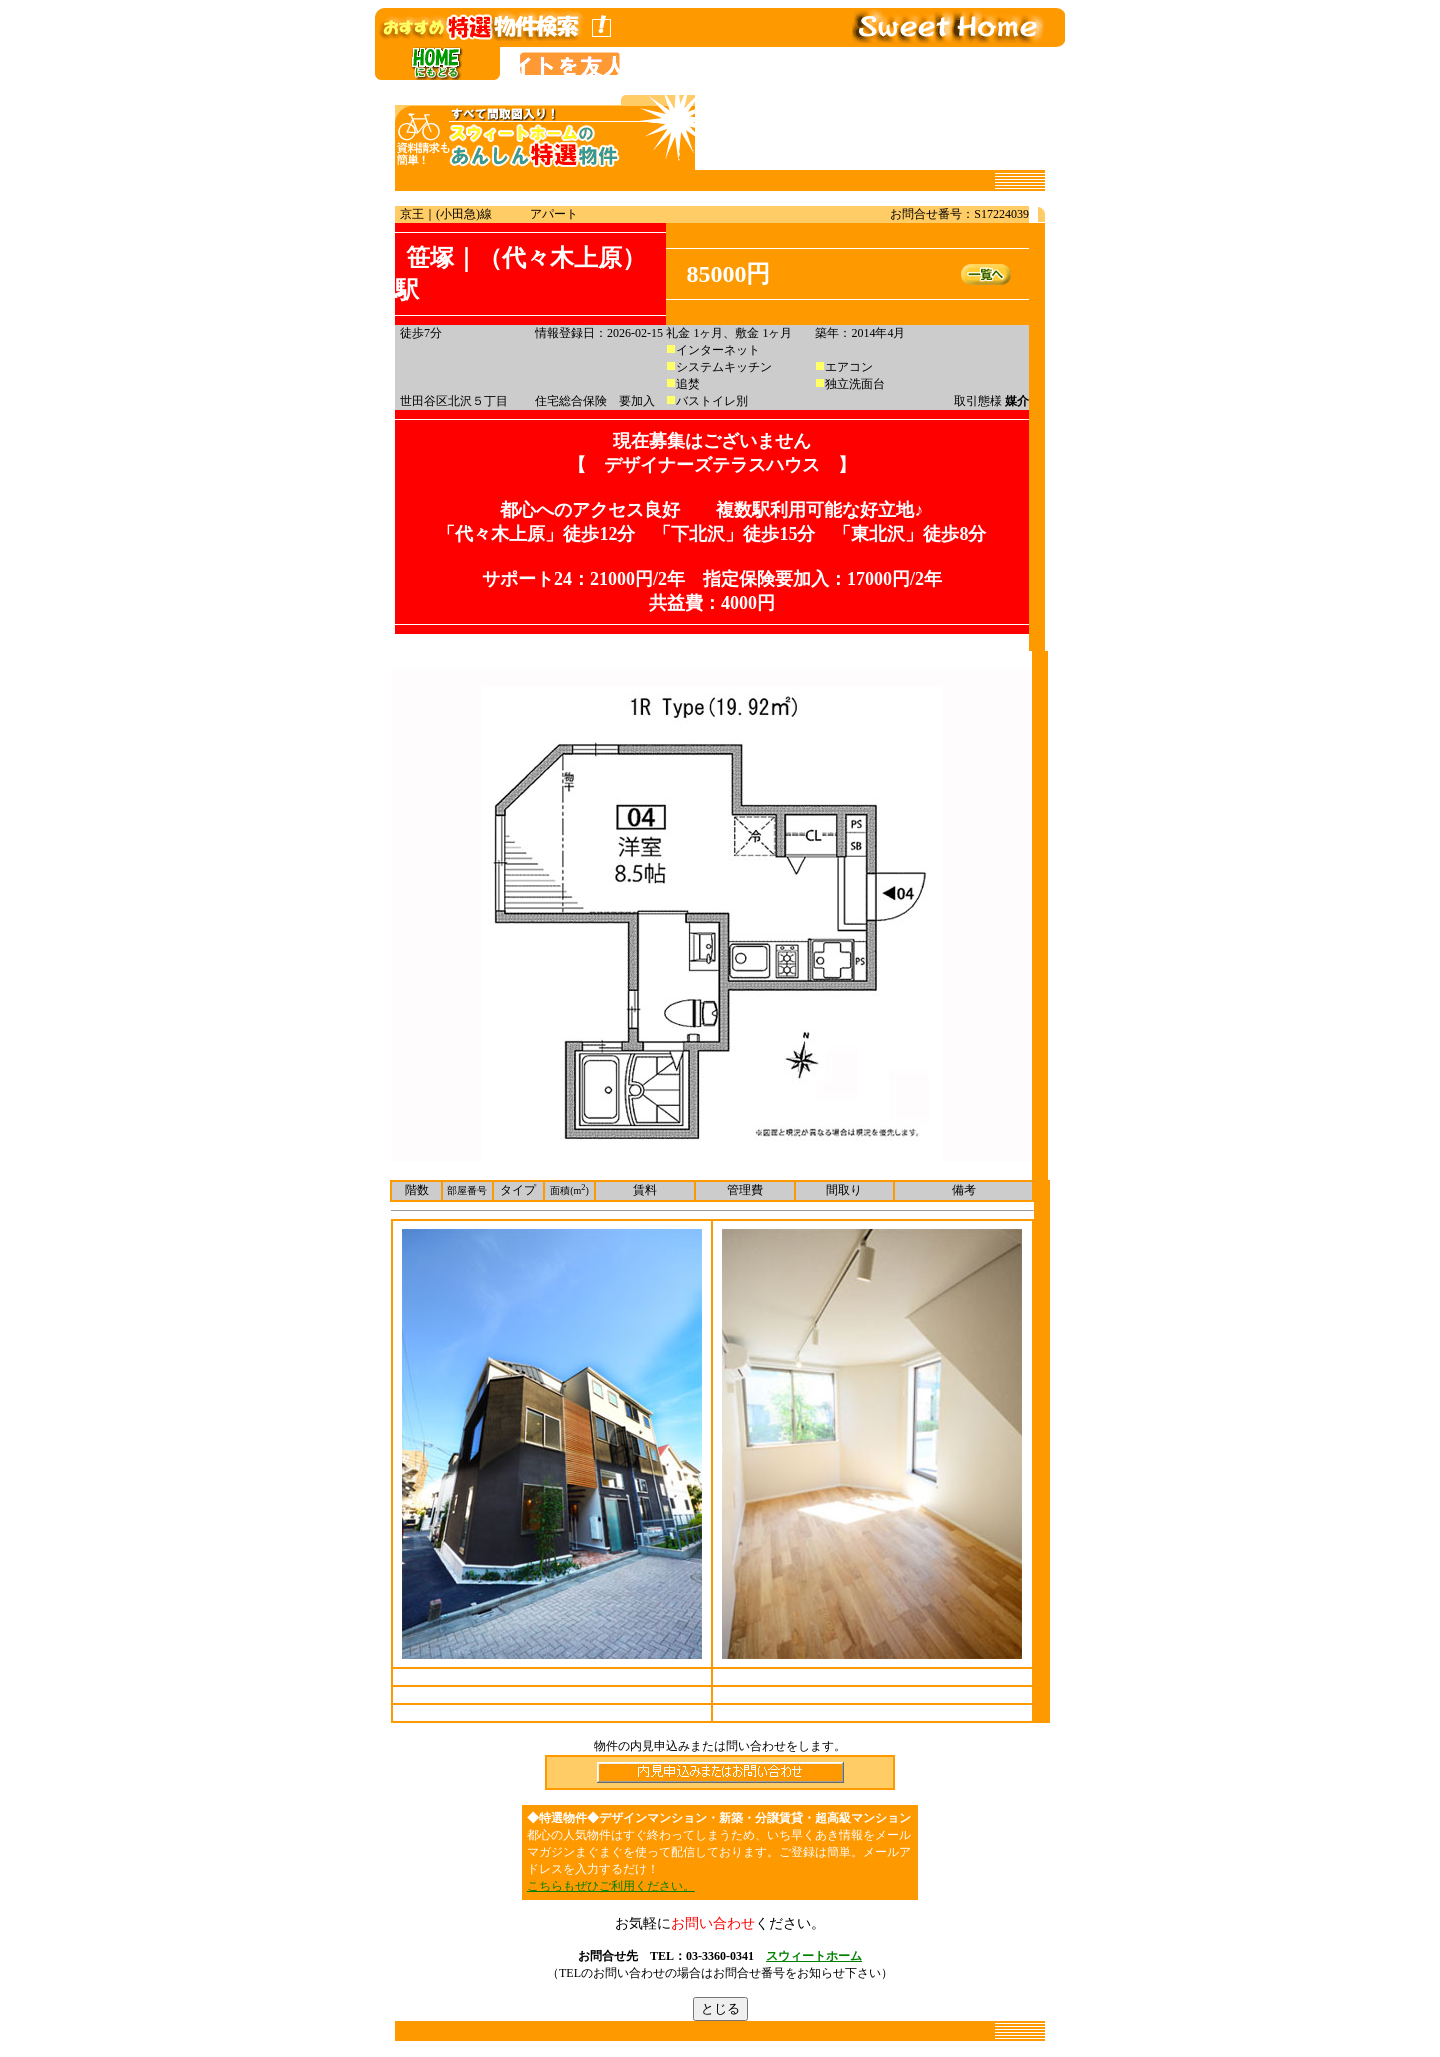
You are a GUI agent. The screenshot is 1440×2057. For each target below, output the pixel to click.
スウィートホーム (814, 1956)
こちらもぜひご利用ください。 (611, 1886)
